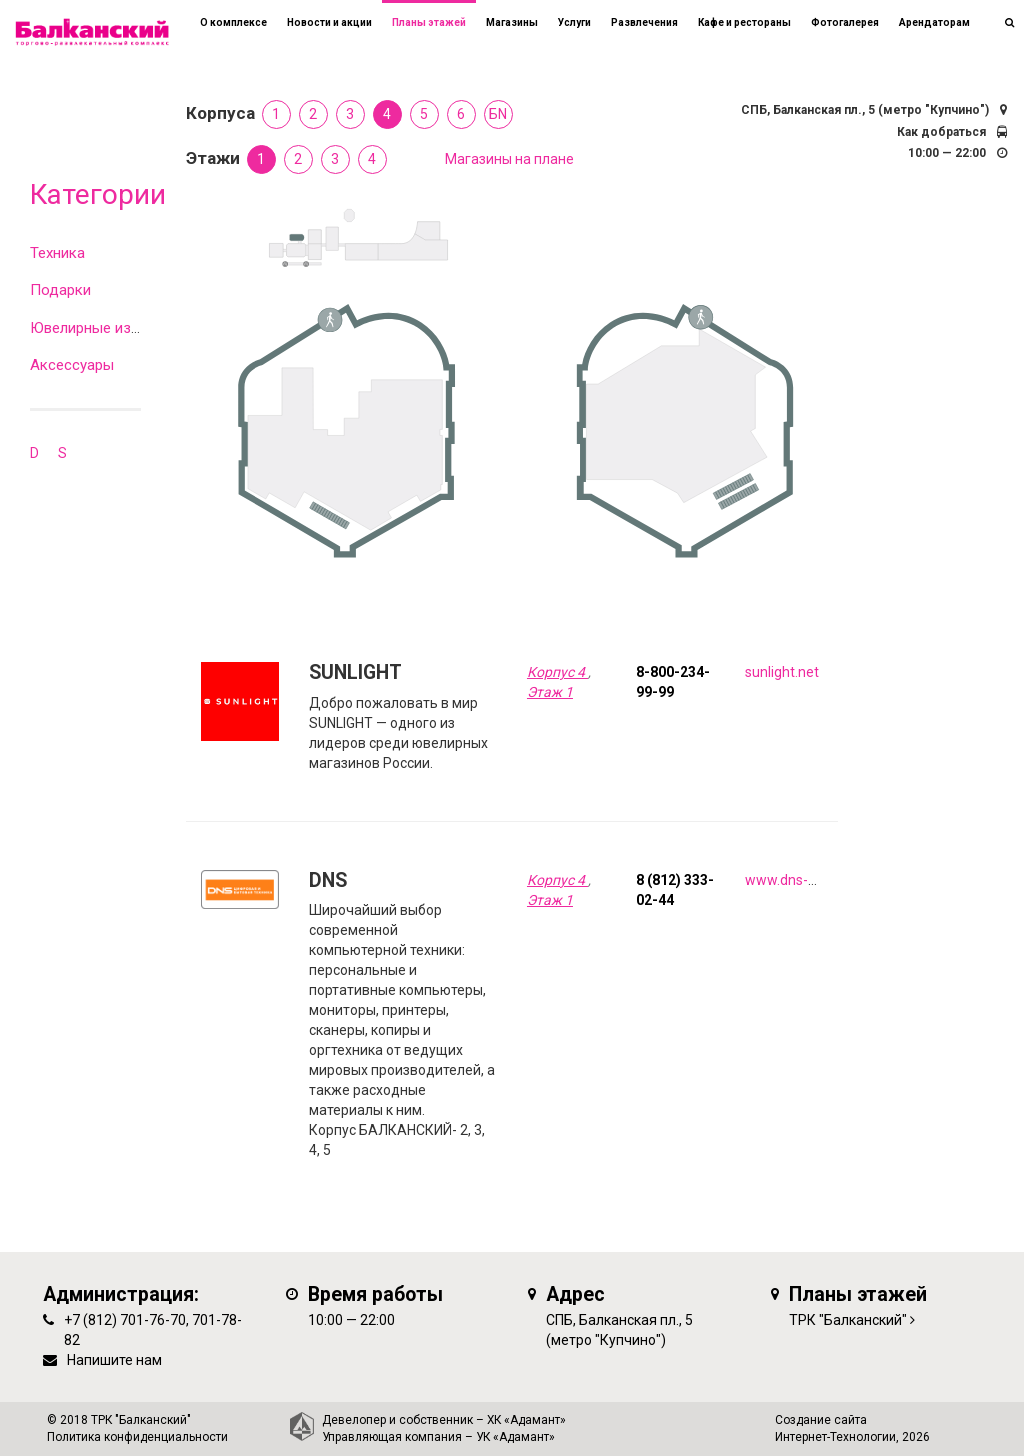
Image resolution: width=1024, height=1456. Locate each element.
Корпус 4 (557, 672)
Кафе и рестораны (744, 22)
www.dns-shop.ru (800, 880)
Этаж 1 (550, 692)
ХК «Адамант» (526, 1420)
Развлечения (644, 22)
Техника (57, 253)
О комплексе (233, 22)
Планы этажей (429, 22)
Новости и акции (329, 22)
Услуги (574, 22)
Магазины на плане (509, 159)
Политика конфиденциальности (137, 1437)
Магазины (512, 22)
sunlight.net (782, 672)
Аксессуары (72, 365)
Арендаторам (934, 22)
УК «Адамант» (515, 1437)
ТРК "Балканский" (848, 1320)
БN (498, 114)
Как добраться (941, 132)
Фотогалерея (845, 22)
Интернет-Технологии (835, 1437)
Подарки (60, 290)
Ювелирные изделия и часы (127, 328)
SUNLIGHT (355, 672)
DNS (328, 880)
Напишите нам (114, 1360)
